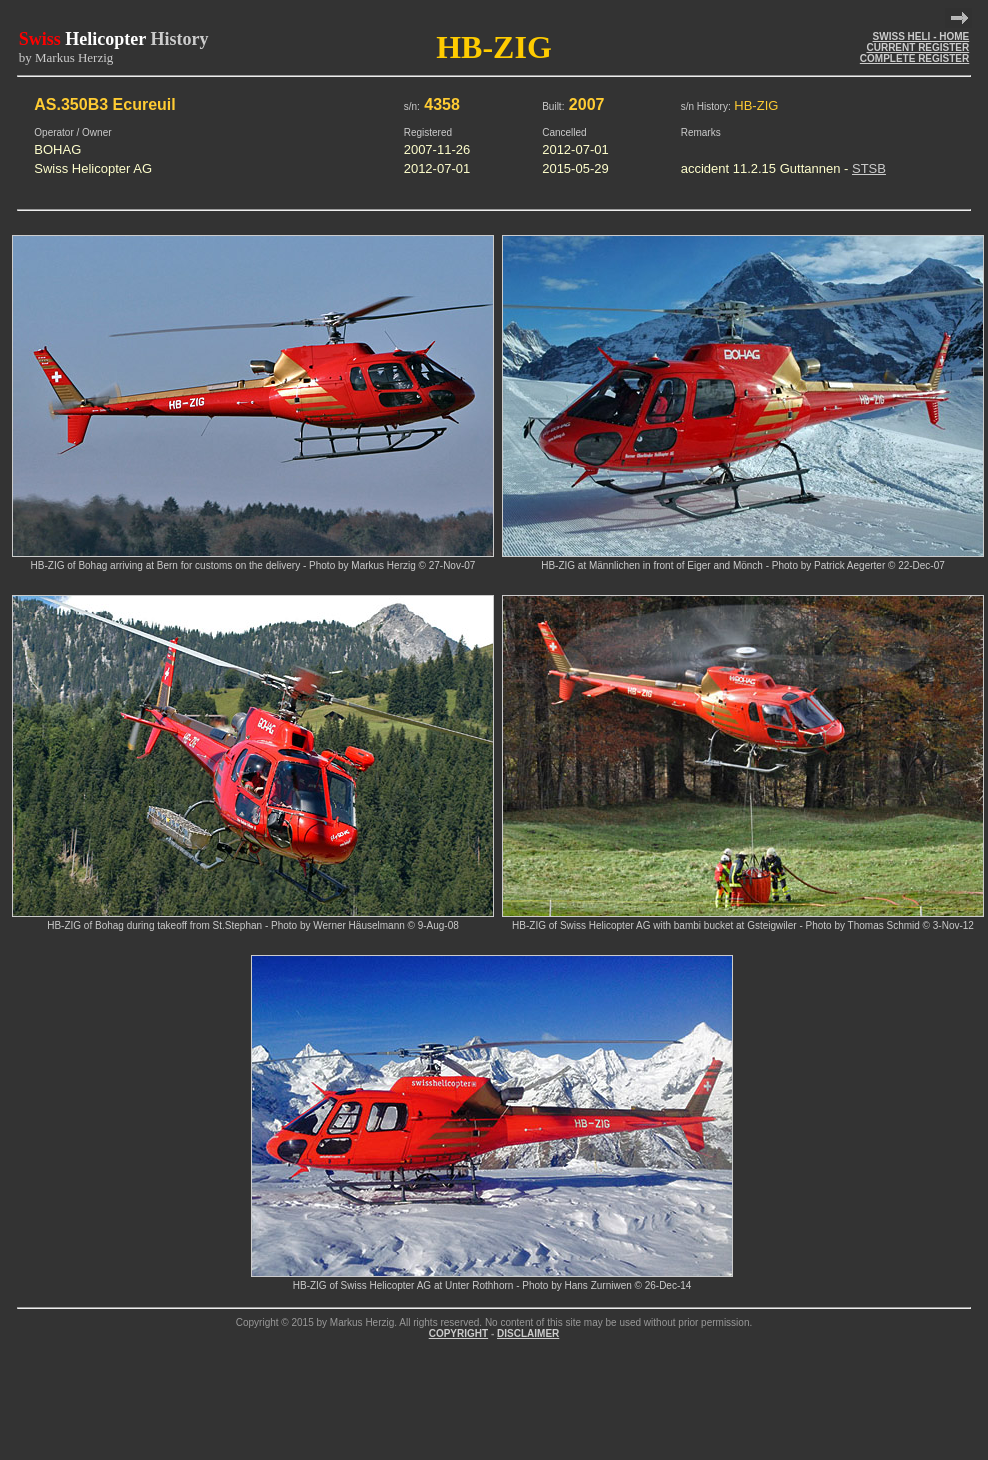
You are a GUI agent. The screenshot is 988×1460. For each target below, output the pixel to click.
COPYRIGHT (458, 1333)
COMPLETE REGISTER (914, 58)
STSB (869, 168)
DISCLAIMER (528, 1333)
